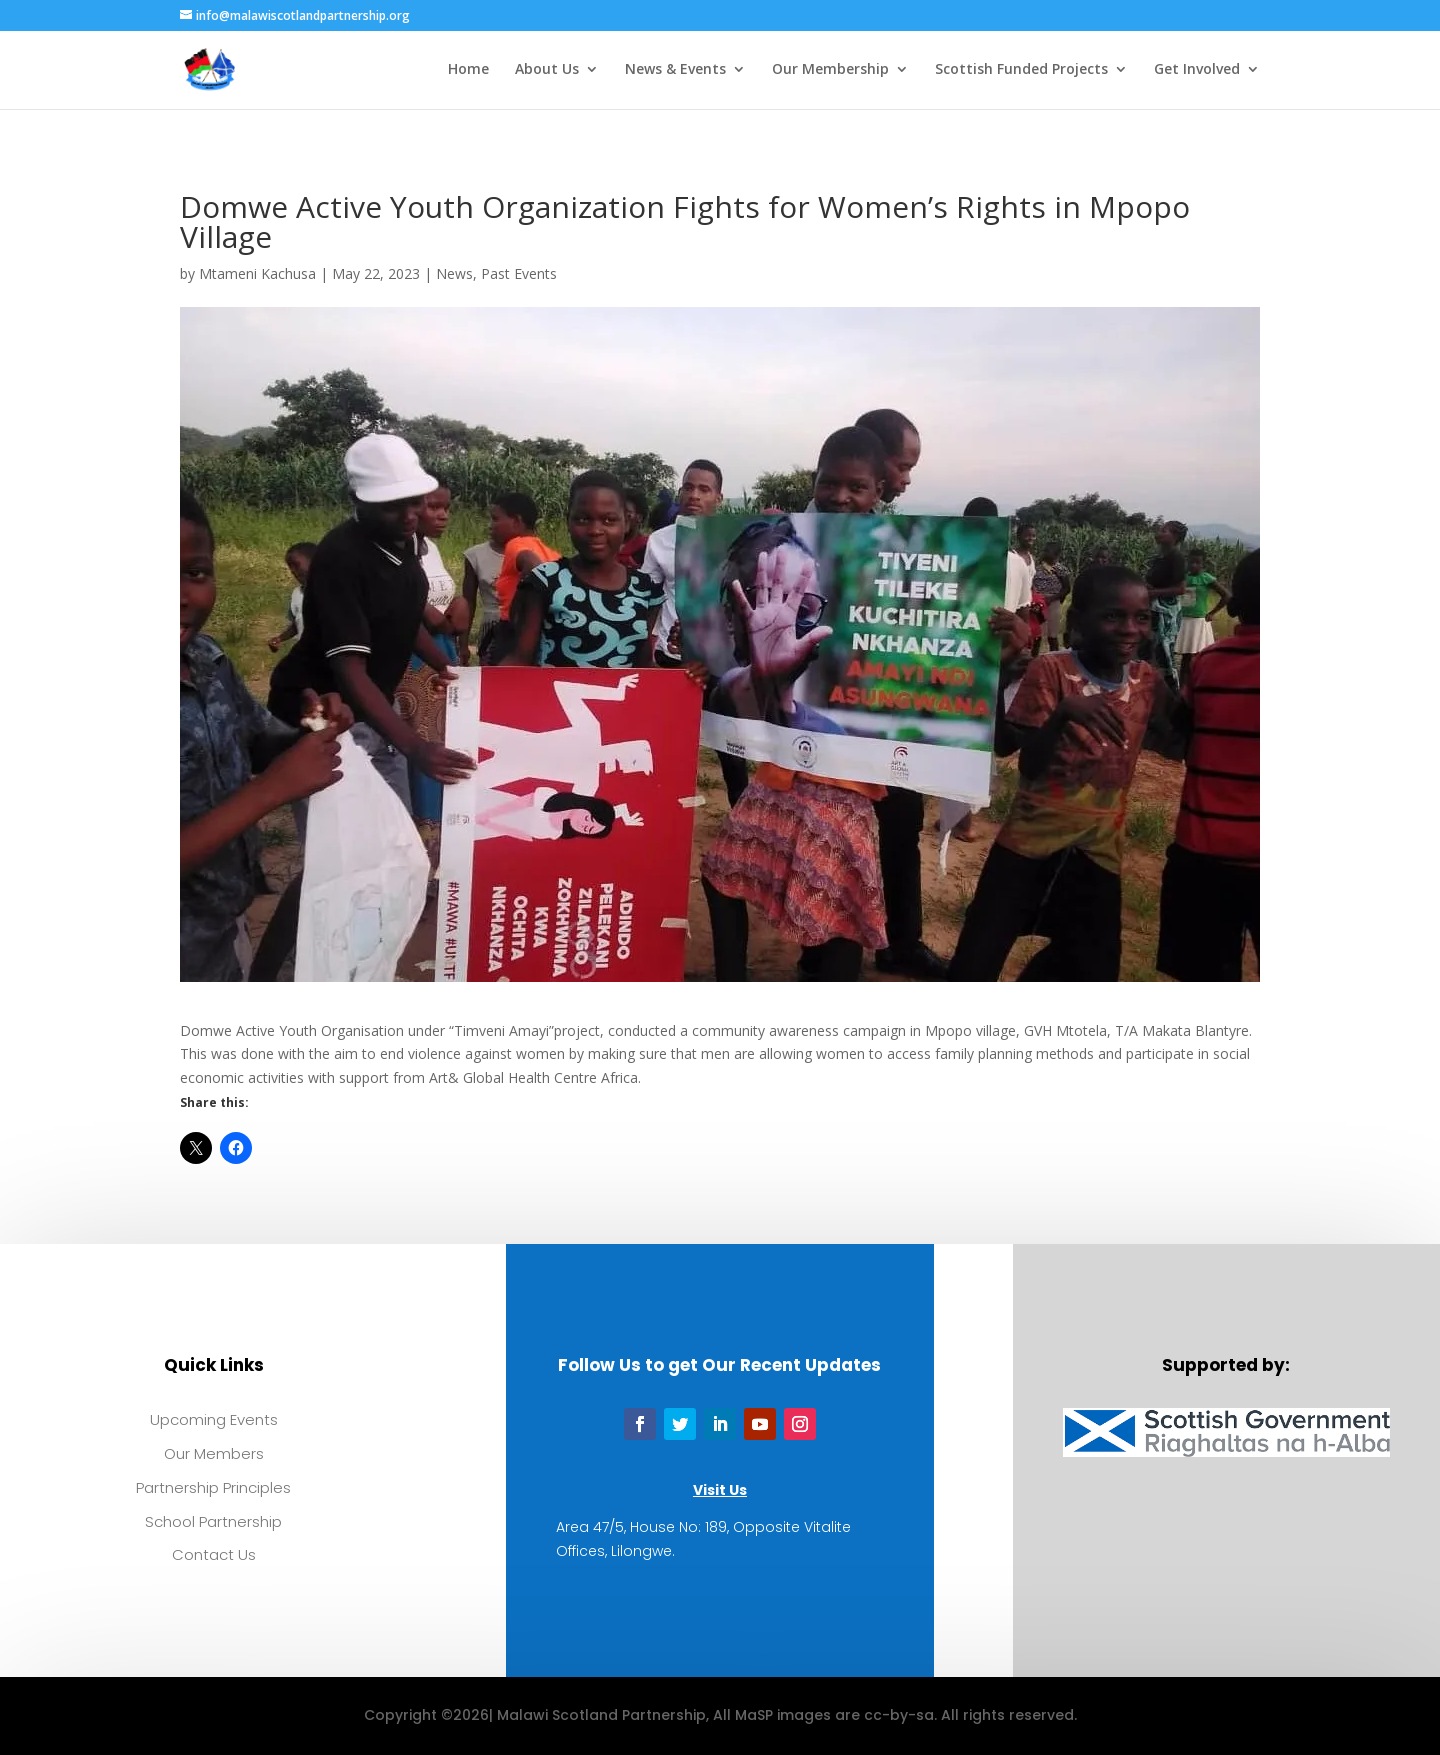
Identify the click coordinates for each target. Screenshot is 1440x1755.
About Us (547, 71)
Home (468, 71)
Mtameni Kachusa (257, 273)
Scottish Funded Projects (1021, 71)
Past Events (519, 273)
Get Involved (1197, 71)
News (454, 273)
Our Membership (830, 71)
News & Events (675, 71)
